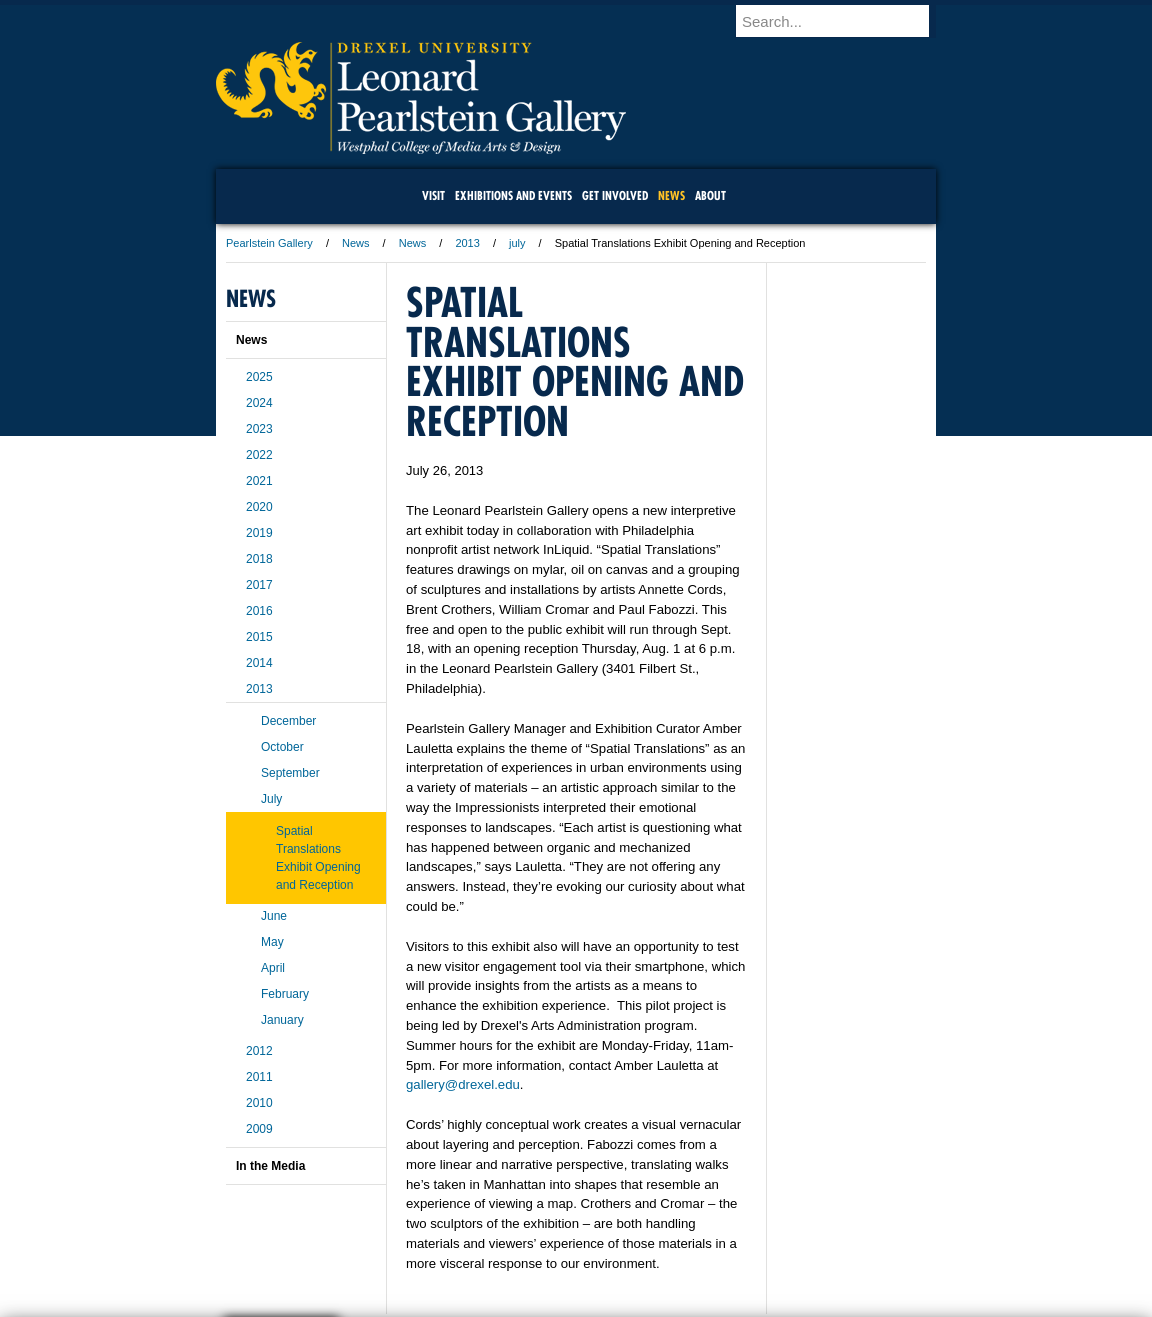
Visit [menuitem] (433, 195)
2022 (259, 455)
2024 (259, 403)
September (290, 773)
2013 (467, 243)
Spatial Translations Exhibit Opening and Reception (318, 858)
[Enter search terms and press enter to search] (845, 21)
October (282, 747)
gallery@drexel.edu (463, 1084)
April (273, 968)
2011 (259, 1077)
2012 (259, 1051)
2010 (259, 1103)
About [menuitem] (710, 195)
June (274, 916)
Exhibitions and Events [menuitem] (513, 195)
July (271, 799)
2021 (259, 481)
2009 (259, 1129)
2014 (259, 663)
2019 (259, 533)
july (517, 243)
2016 (259, 611)
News (356, 243)
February (285, 994)
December (288, 721)
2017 (259, 585)
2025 (259, 377)
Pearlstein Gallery (269, 243)
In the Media (270, 1166)
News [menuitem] (671, 195)
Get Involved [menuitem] (615, 195)
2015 (259, 637)
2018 (259, 559)
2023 (259, 429)
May (272, 942)
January (282, 1020)
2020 (259, 507)
